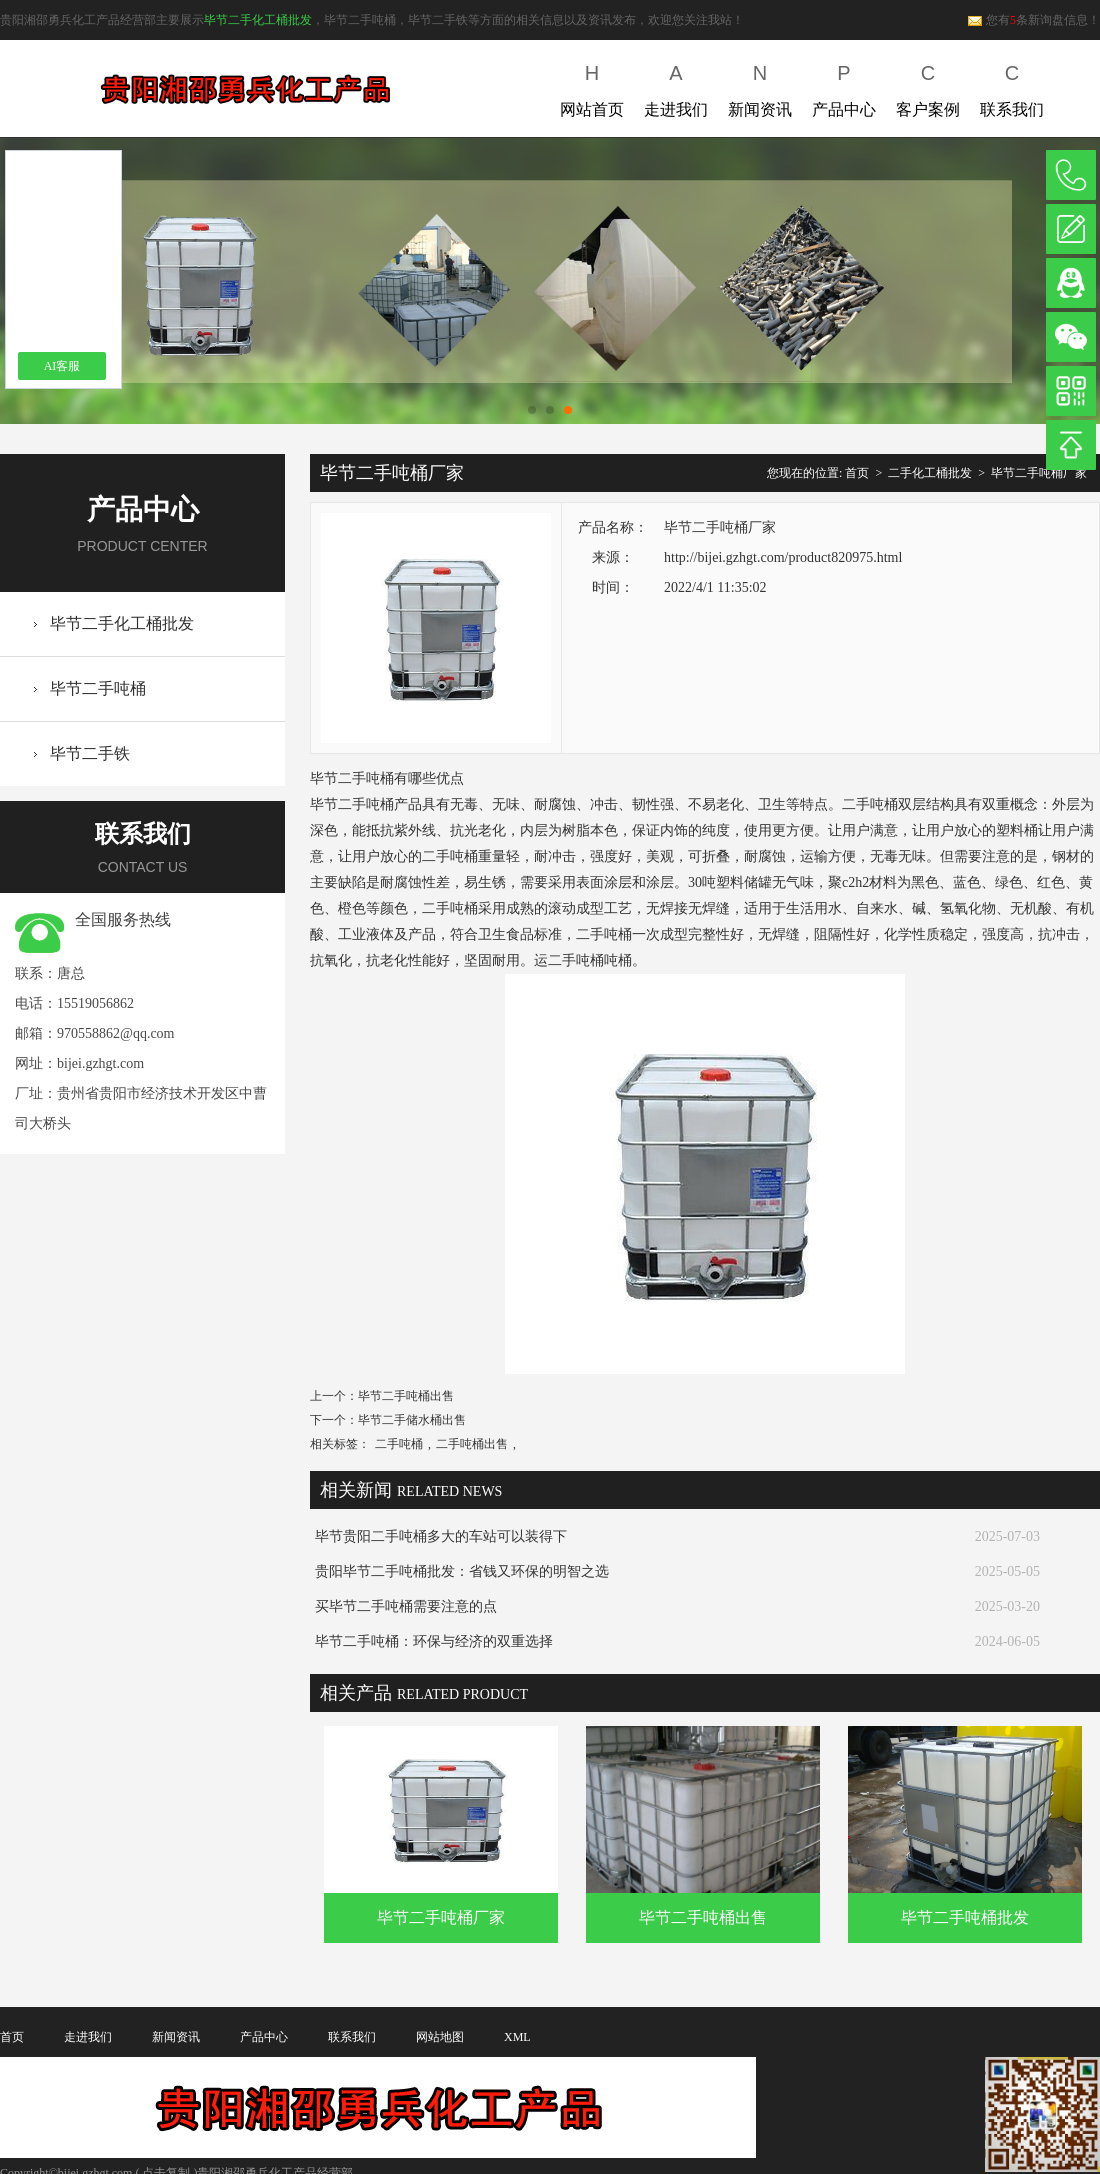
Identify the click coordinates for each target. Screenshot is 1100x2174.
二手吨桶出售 (472, 1444)
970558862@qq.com (116, 1033)
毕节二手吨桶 (98, 688)
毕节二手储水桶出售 (412, 1420)
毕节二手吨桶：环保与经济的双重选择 (434, 1641)
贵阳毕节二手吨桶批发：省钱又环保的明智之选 (462, 1571)
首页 (857, 473)
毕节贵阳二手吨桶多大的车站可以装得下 (441, 1536)
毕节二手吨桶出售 (406, 1396)
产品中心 (844, 86)
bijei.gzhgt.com (100, 1063)
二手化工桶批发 (930, 473)
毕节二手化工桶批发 (258, 20)
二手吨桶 (399, 1444)
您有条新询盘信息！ (1033, 20)
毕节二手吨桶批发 (965, 1917)
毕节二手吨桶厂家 (1039, 473)
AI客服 (62, 366)
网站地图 (440, 2037)
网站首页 (592, 86)
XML (517, 2037)
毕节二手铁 (90, 753)
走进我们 (676, 86)
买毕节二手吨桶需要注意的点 (406, 1606)
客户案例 (928, 86)
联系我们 (1012, 86)
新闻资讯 (760, 86)
